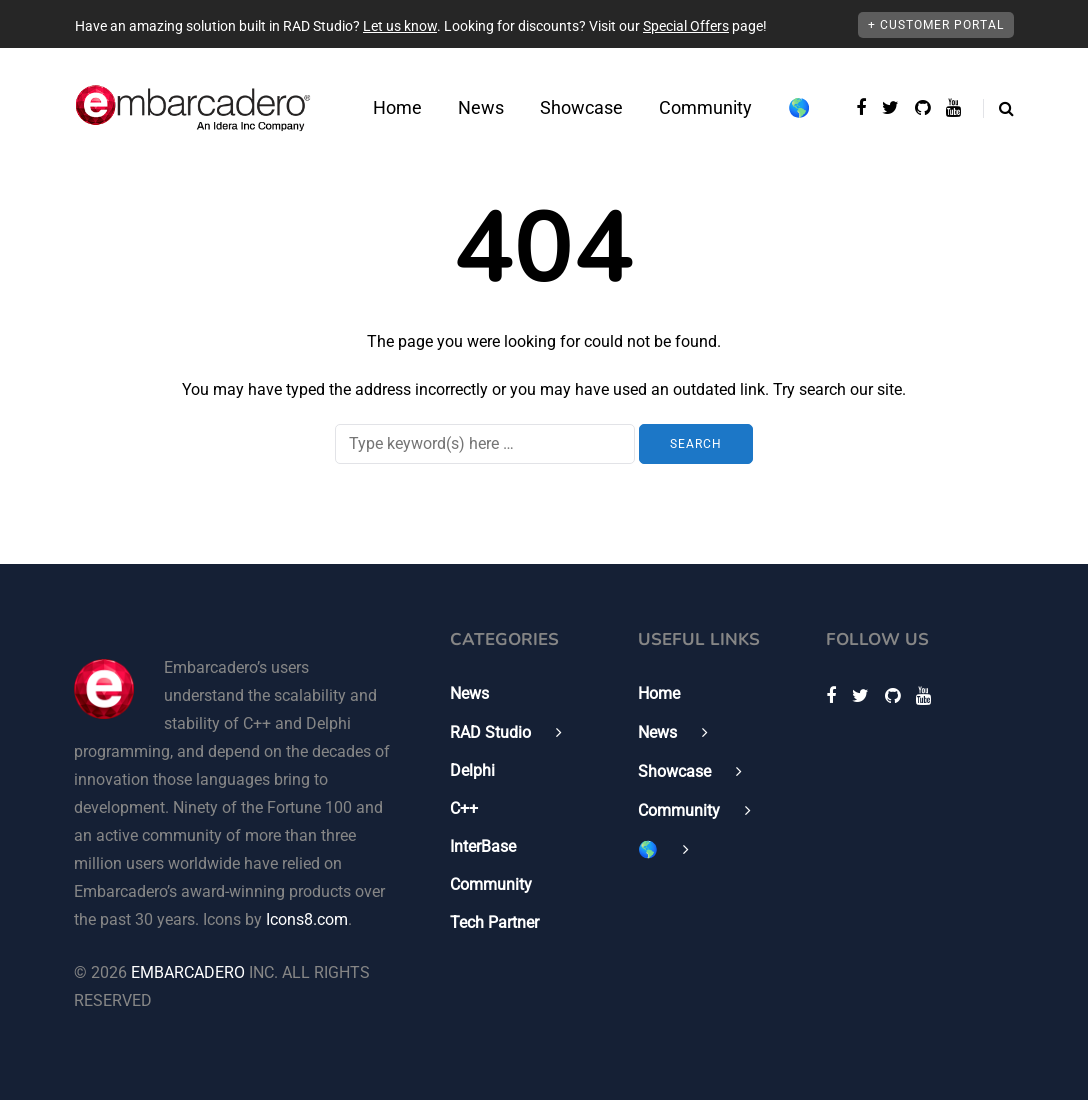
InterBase (483, 846)
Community (705, 107)
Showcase (581, 107)
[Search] (485, 444)
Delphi (472, 770)
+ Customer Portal (936, 25)
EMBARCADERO (188, 972)
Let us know (400, 26)
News (481, 107)
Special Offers (686, 26)
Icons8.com (307, 919)
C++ (464, 808)
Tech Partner (494, 922)
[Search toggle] (998, 108)
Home (397, 107)
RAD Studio (490, 732)
